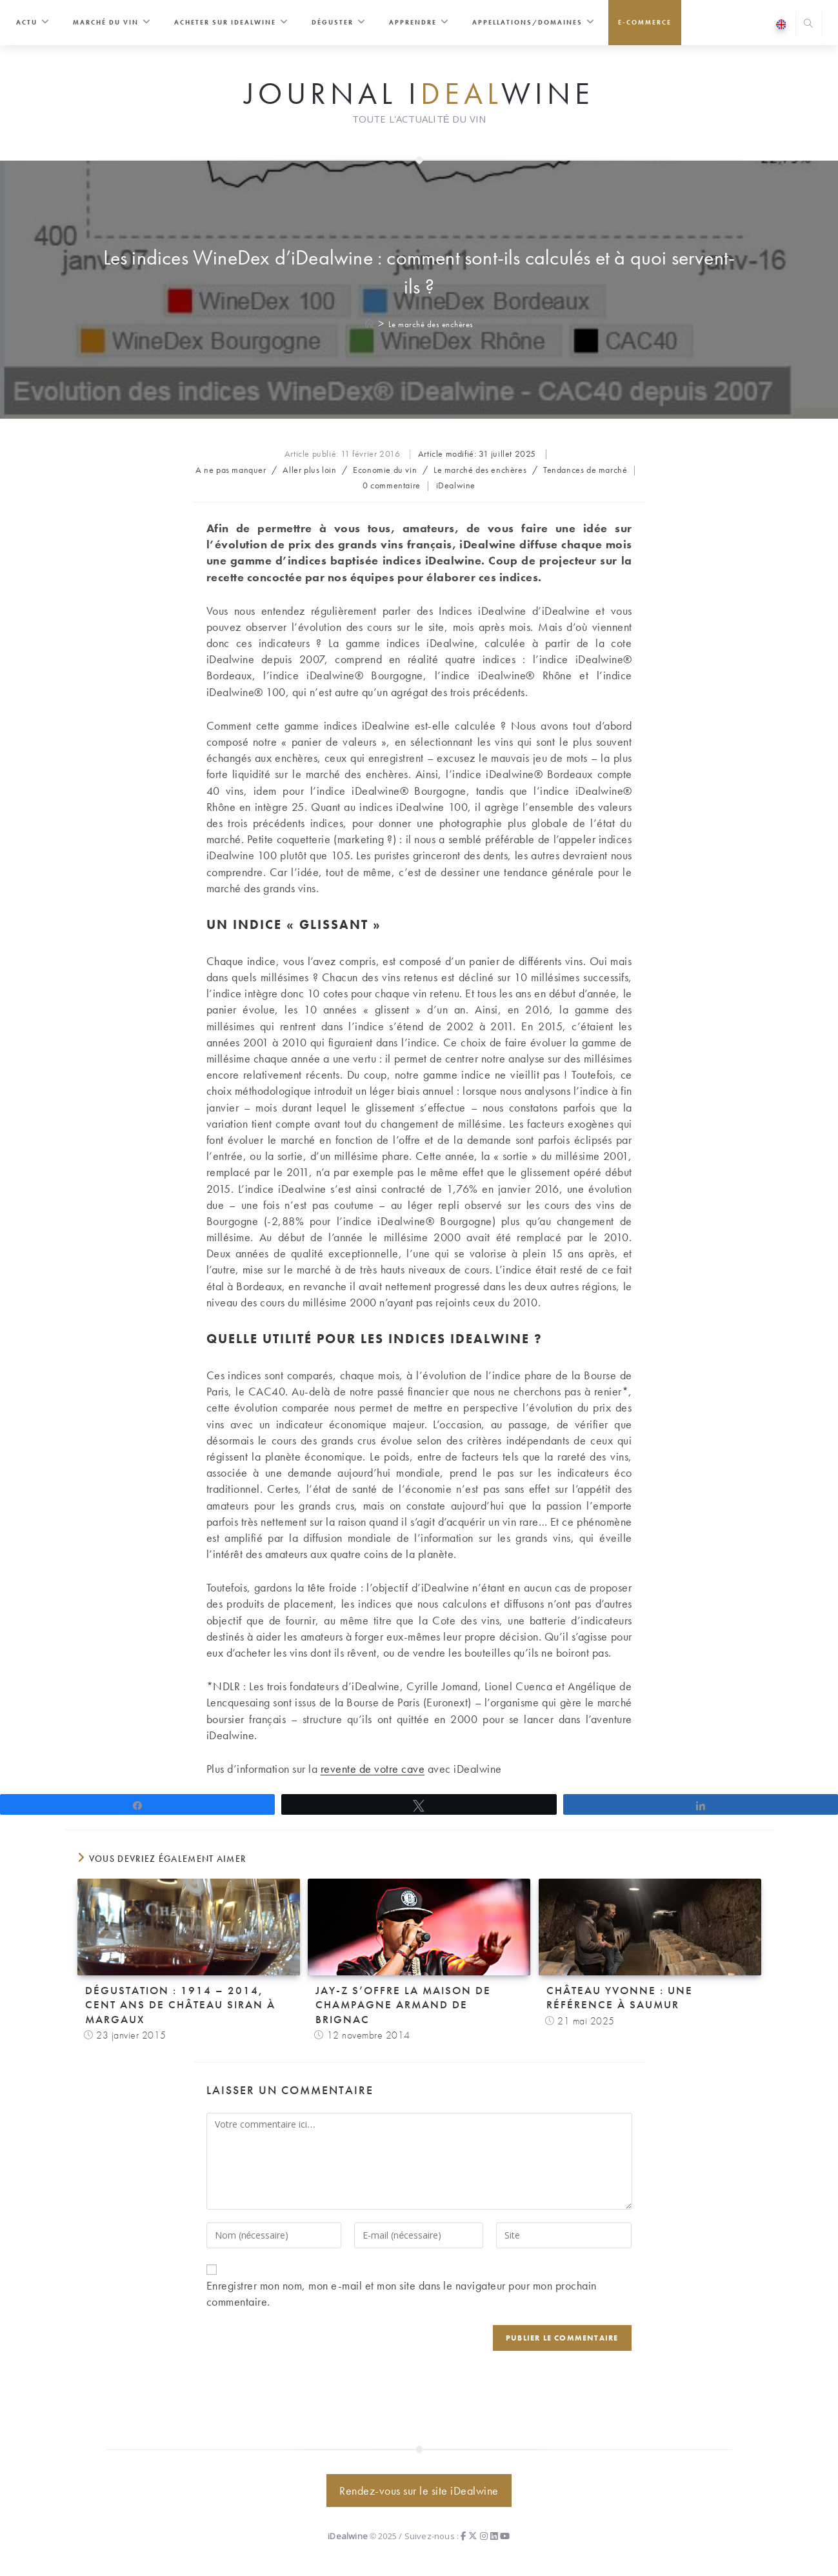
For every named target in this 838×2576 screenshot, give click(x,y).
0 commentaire (392, 485)
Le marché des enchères (431, 324)
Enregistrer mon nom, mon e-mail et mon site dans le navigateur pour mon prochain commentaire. (401, 2293)
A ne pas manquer (230, 469)
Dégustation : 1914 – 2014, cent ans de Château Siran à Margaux (180, 2004)
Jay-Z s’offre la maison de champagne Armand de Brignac (403, 2004)
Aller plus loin (309, 469)
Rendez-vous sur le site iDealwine (419, 2490)
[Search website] (809, 24)
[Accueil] (370, 324)
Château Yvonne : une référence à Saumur (619, 1997)
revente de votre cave (373, 1768)
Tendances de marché (585, 469)
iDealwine (455, 485)
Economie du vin (385, 469)
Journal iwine (419, 94)
